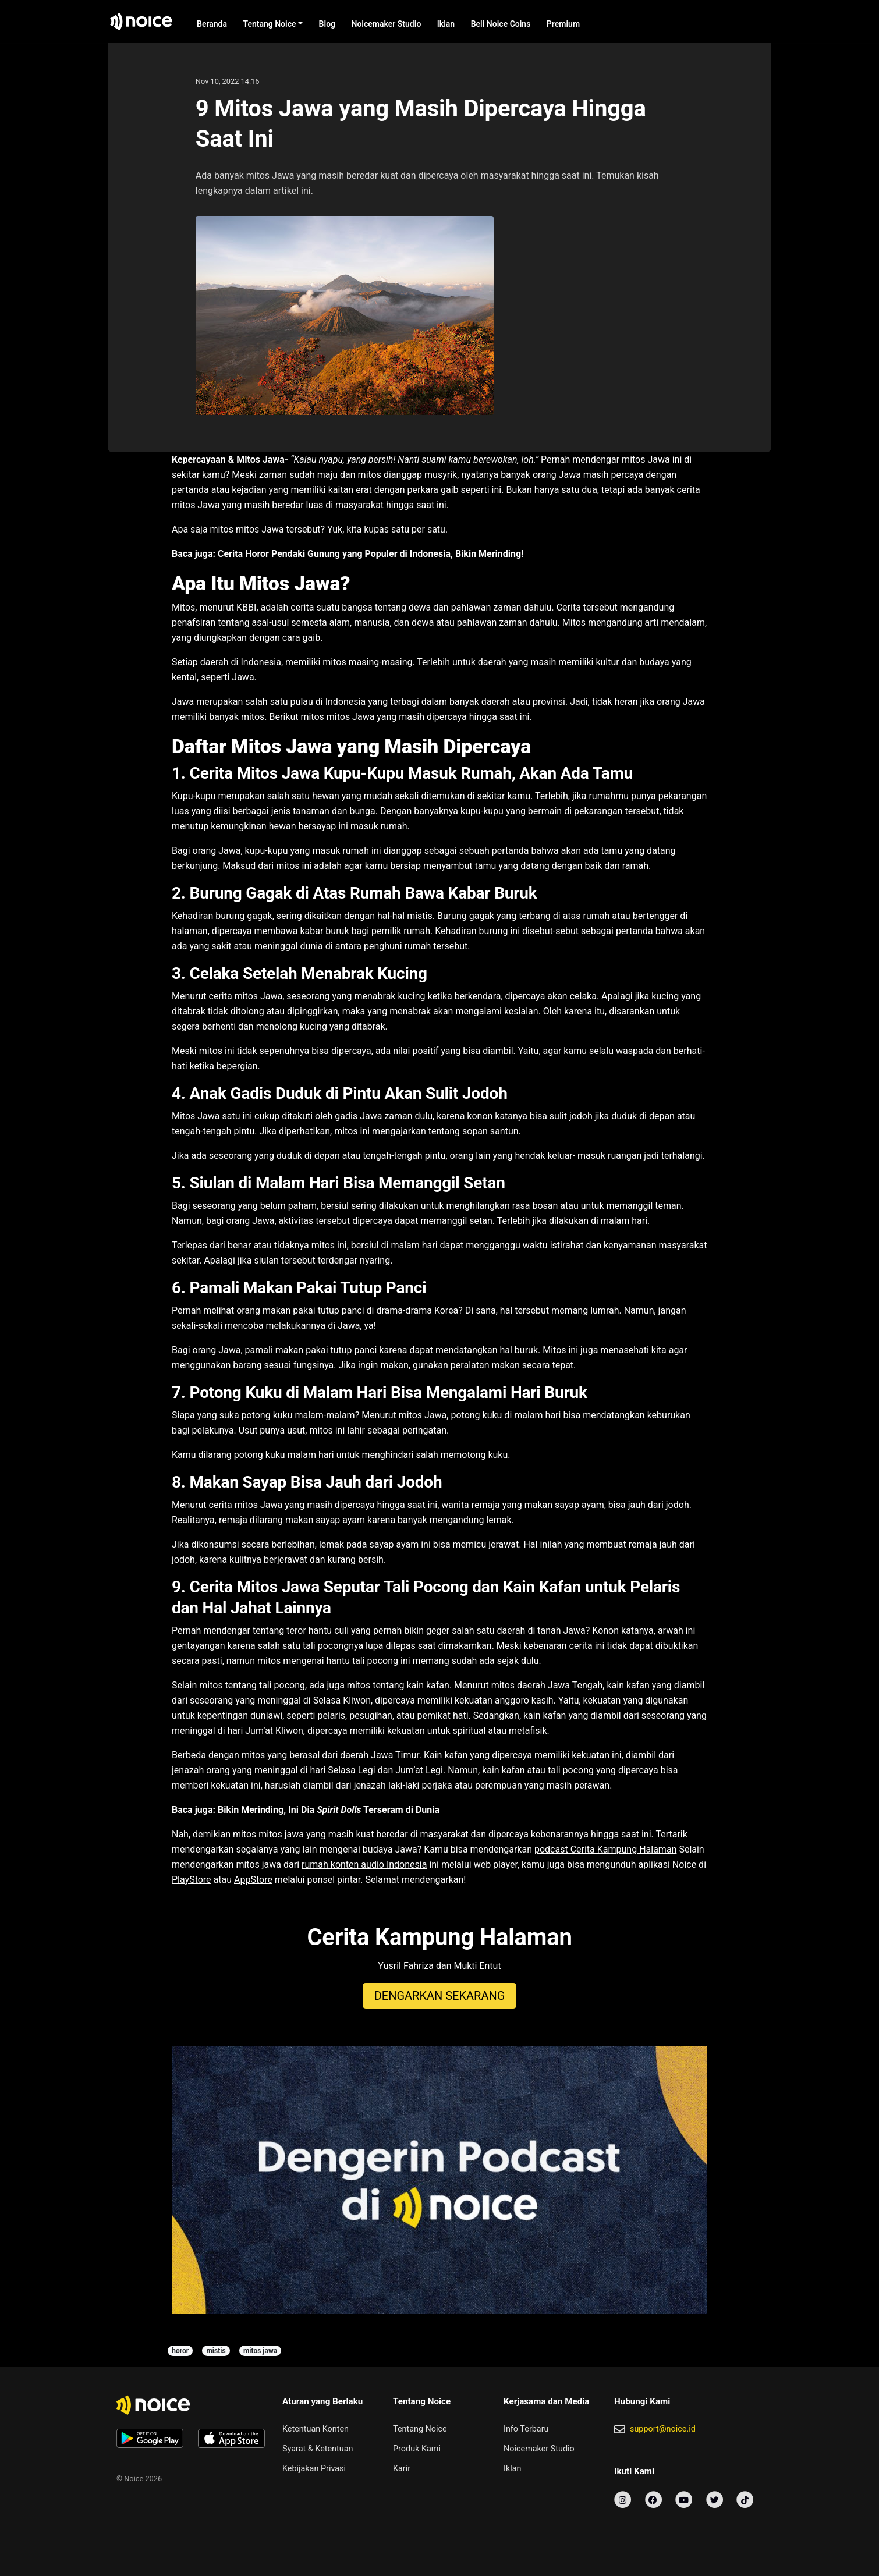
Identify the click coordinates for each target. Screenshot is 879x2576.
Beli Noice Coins (501, 24)
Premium (563, 24)
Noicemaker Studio (386, 24)
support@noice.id (663, 2429)
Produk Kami (417, 2449)
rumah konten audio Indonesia (364, 1864)
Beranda (212, 24)
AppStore (253, 1879)
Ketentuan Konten (315, 2429)
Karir (401, 2469)
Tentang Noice (269, 24)
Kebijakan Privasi (314, 2469)
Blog (327, 24)
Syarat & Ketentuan (317, 2449)
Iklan (446, 24)
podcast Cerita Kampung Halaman (605, 1849)
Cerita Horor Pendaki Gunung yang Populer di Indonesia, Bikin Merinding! (371, 553)
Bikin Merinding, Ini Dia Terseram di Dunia (328, 1809)
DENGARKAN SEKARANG (439, 1996)
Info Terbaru (526, 2429)
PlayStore (191, 1879)
